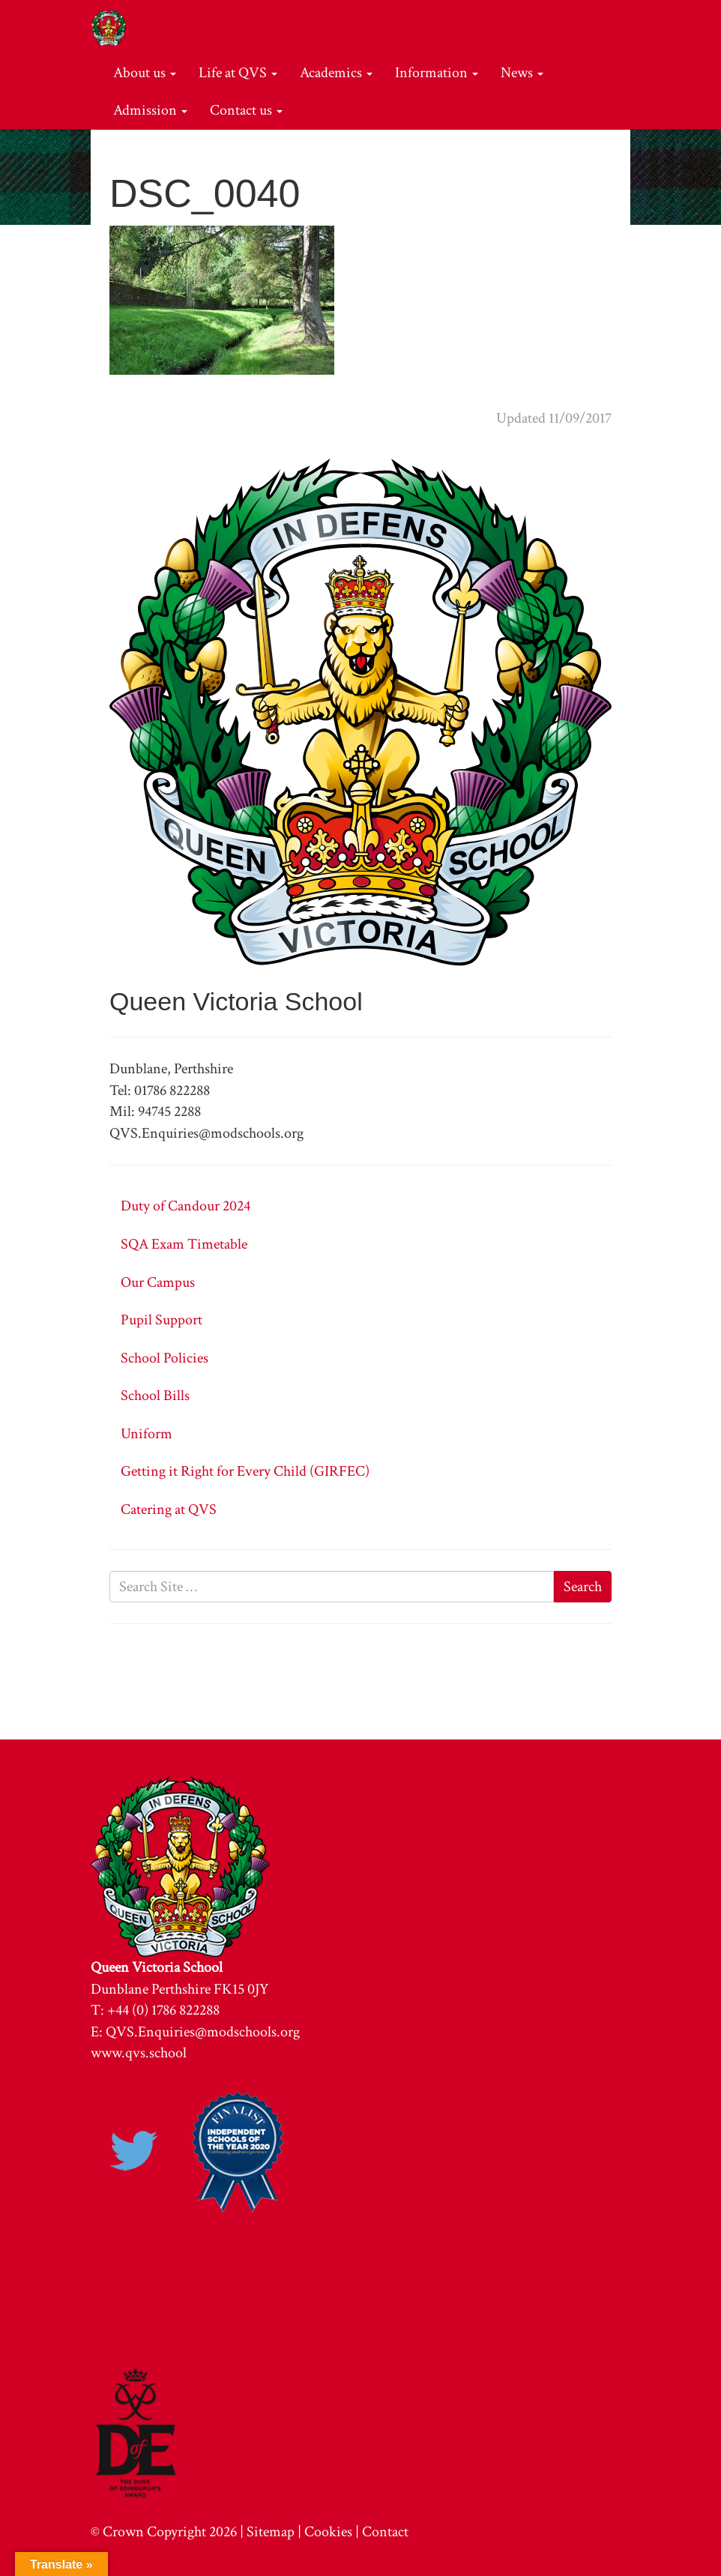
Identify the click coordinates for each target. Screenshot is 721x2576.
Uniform (146, 1434)
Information (436, 72)
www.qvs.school (139, 2053)
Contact (385, 2532)
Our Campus (158, 1282)
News (522, 72)
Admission (150, 110)
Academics (336, 72)
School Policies (164, 1358)
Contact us (246, 110)
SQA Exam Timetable (184, 1244)
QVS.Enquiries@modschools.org (203, 2032)
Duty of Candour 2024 (185, 1206)
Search (583, 1586)
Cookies (328, 2532)
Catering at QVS (169, 1509)
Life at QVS (238, 72)
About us (144, 72)
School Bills (155, 1395)
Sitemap (271, 2532)
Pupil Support (161, 1320)
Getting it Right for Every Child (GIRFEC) (245, 1471)
